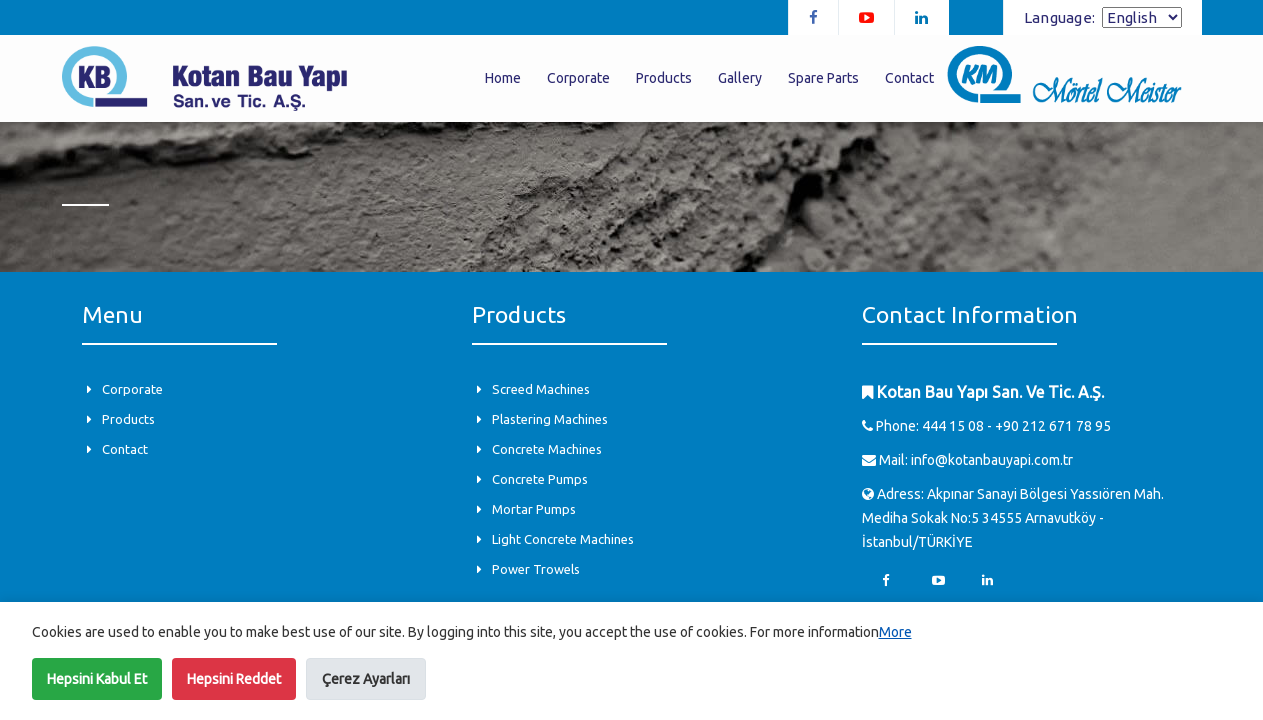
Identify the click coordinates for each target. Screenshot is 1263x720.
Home (503, 78)
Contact (909, 78)
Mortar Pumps (534, 509)
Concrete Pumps (540, 479)
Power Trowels (536, 569)
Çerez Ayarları (366, 679)
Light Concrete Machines (563, 539)
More (895, 632)
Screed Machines (541, 389)
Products (664, 78)
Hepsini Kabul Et (97, 679)
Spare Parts (823, 78)
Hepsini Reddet (234, 679)
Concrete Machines (547, 449)
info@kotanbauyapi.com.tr (992, 460)
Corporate (578, 78)
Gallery (740, 78)
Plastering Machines (550, 419)
